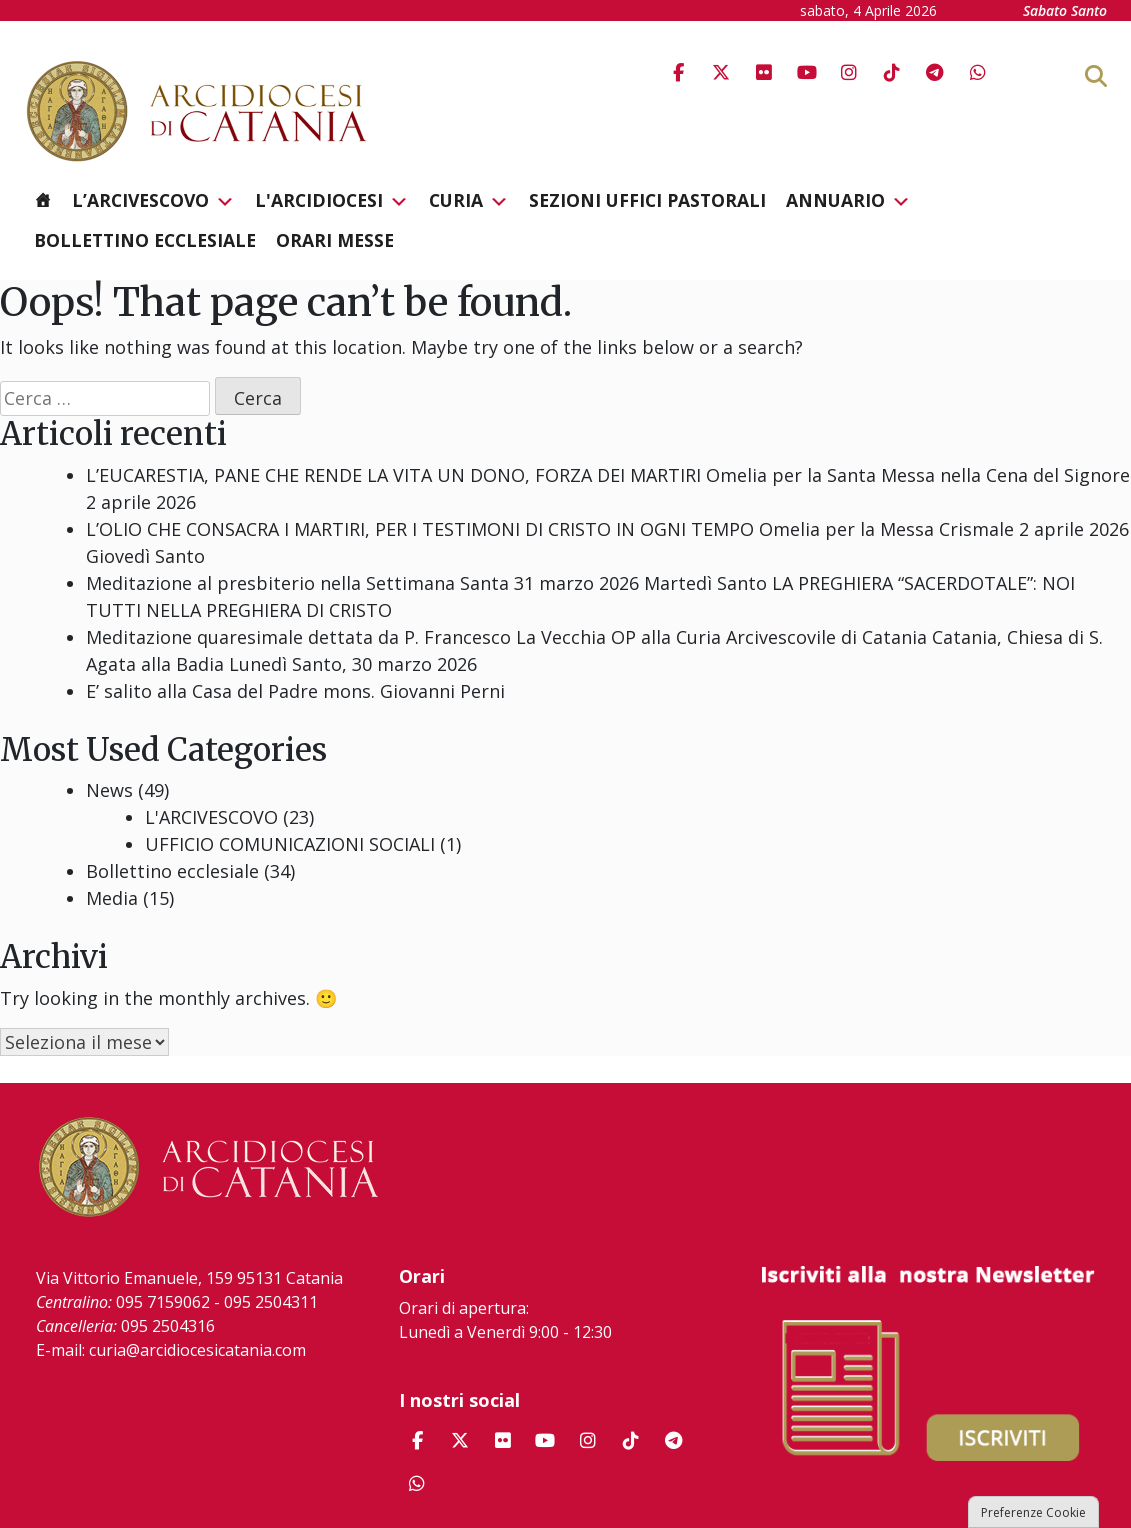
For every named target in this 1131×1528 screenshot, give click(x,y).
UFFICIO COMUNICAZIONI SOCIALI (290, 844)
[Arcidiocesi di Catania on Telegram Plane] (935, 72)
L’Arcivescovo (153, 201)
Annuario (848, 201)
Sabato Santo (1065, 10)
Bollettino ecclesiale (145, 240)
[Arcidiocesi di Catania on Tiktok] (892, 72)
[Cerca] (1128, 75)
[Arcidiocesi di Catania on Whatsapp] (978, 72)
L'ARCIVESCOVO (211, 817)
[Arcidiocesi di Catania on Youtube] (807, 72)
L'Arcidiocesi (332, 201)
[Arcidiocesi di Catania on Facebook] (678, 72)
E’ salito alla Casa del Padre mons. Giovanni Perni (295, 691)
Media (112, 898)
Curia (469, 201)
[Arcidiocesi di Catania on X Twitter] (721, 72)
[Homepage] (43, 200)
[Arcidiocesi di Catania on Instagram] (849, 72)
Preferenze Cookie (1033, 1512)
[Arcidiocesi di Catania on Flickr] (764, 72)
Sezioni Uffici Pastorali (647, 200)
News (109, 790)
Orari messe (335, 240)
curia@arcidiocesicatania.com (197, 1350)
